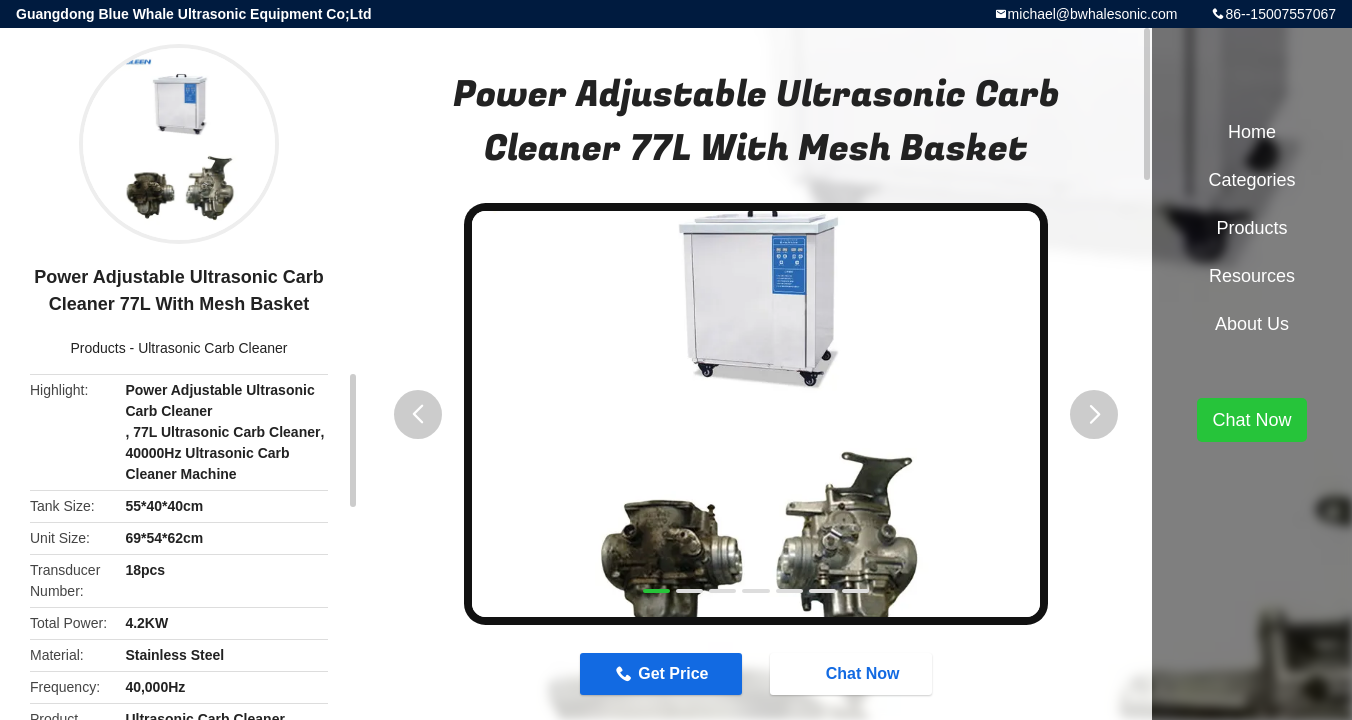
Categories (1251, 180)
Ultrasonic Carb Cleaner (212, 348)
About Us (1252, 324)
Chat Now (853, 673)
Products (97, 348)
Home (1252, 132)
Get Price (673, 673)
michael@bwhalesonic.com (1093, 14)
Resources (1252, 276)
